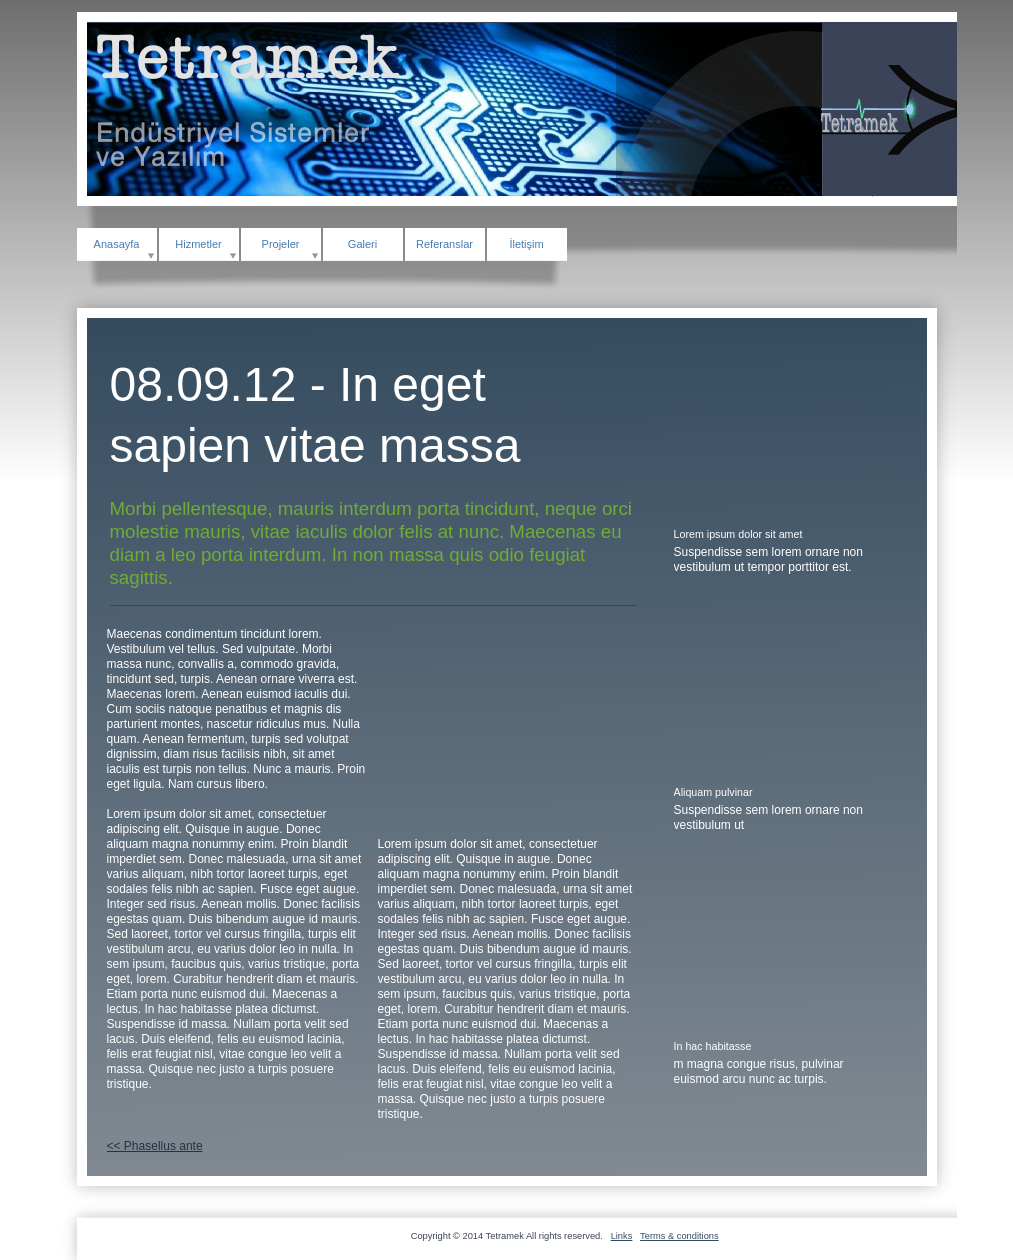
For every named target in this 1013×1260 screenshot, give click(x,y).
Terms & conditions (679, 1236)
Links (622, 1236)
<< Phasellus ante (155, 1146)
